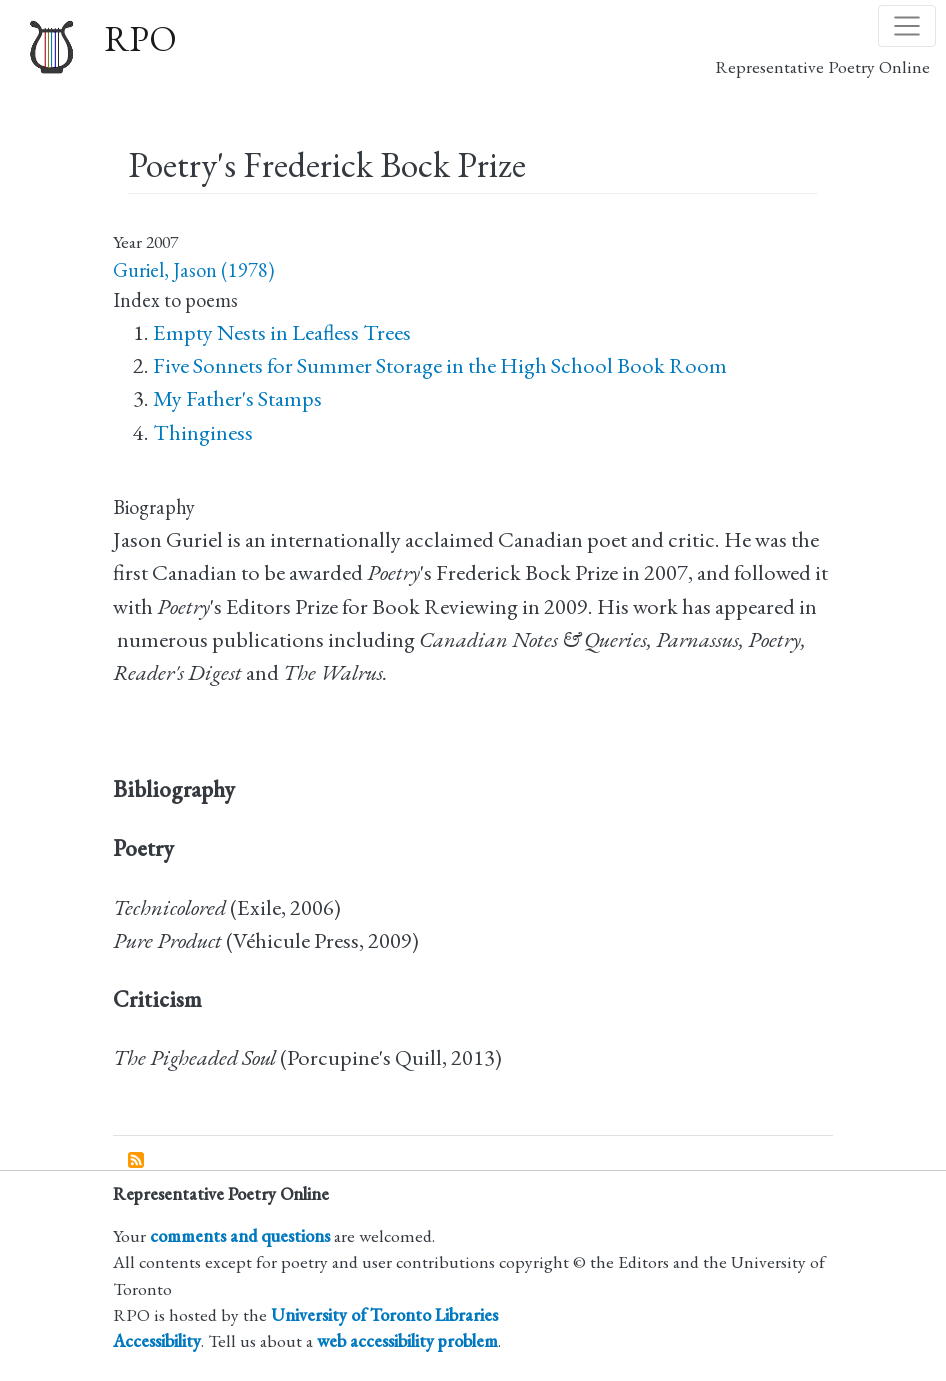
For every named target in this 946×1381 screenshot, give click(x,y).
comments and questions (240, 1235)
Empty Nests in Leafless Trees (282, 332)
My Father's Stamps (237, 398)
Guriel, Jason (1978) (193, 270)
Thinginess (203, 432)
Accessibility (157, 1340)
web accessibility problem (407, 1340)
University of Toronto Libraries (384, 1314)
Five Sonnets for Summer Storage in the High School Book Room (440, 365)
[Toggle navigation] (907, 26)
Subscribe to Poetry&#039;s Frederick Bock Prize (137, 1161)
